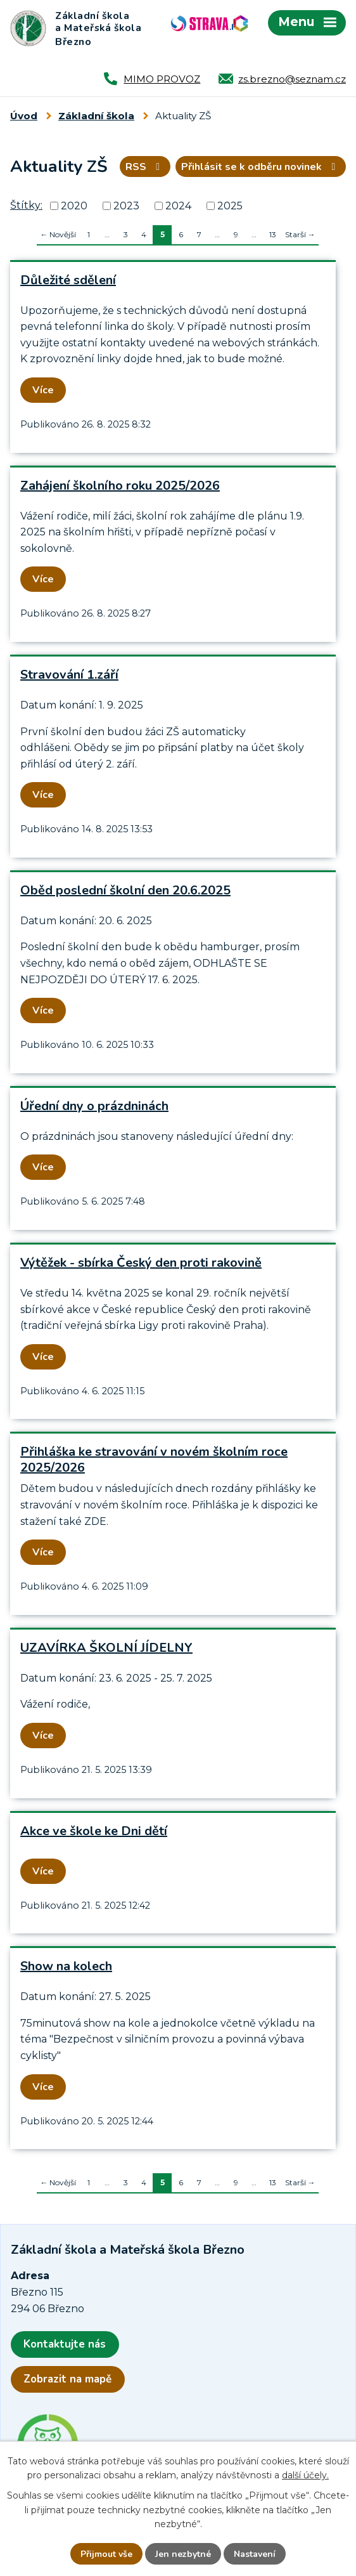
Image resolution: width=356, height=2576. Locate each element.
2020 (74, 206)
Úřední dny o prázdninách (94, 1106)
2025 (230, 206)
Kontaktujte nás (64, 2344)
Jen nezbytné (183, 2554)
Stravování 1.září (69, 674)
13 (272, 234)
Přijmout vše (106, 2554)
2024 (178, 206)
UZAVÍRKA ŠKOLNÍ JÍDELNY (106, 1647)
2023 (126, 206)
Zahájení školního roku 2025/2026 (120, 485)
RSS (144, 167)
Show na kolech (66, 1966)
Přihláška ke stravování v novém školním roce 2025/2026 (154, 1459)
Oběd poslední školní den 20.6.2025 (125, 890)
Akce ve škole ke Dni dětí (93, 1831)
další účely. (305, 2475)
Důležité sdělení (68, 280)
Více (43, 390)
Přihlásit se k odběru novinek (260, 167)
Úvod (23, 116)
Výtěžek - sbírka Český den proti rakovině (141, 1262)
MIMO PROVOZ (162, 79)
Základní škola (96, 116)
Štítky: (26, 205)
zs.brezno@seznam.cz (292, 79)
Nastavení (255, 2554)
